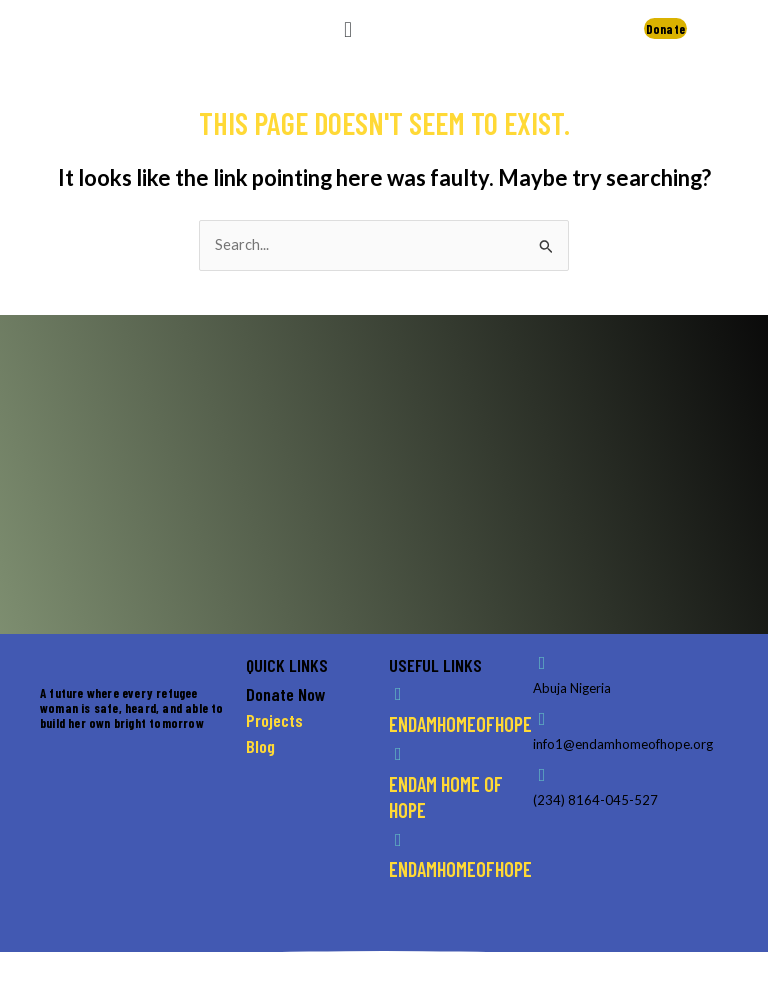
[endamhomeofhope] (398, 694)
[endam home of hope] (398, 754)
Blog (260, 746)
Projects (274, 720)
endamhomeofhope (460, 724)
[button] (347, 29)
